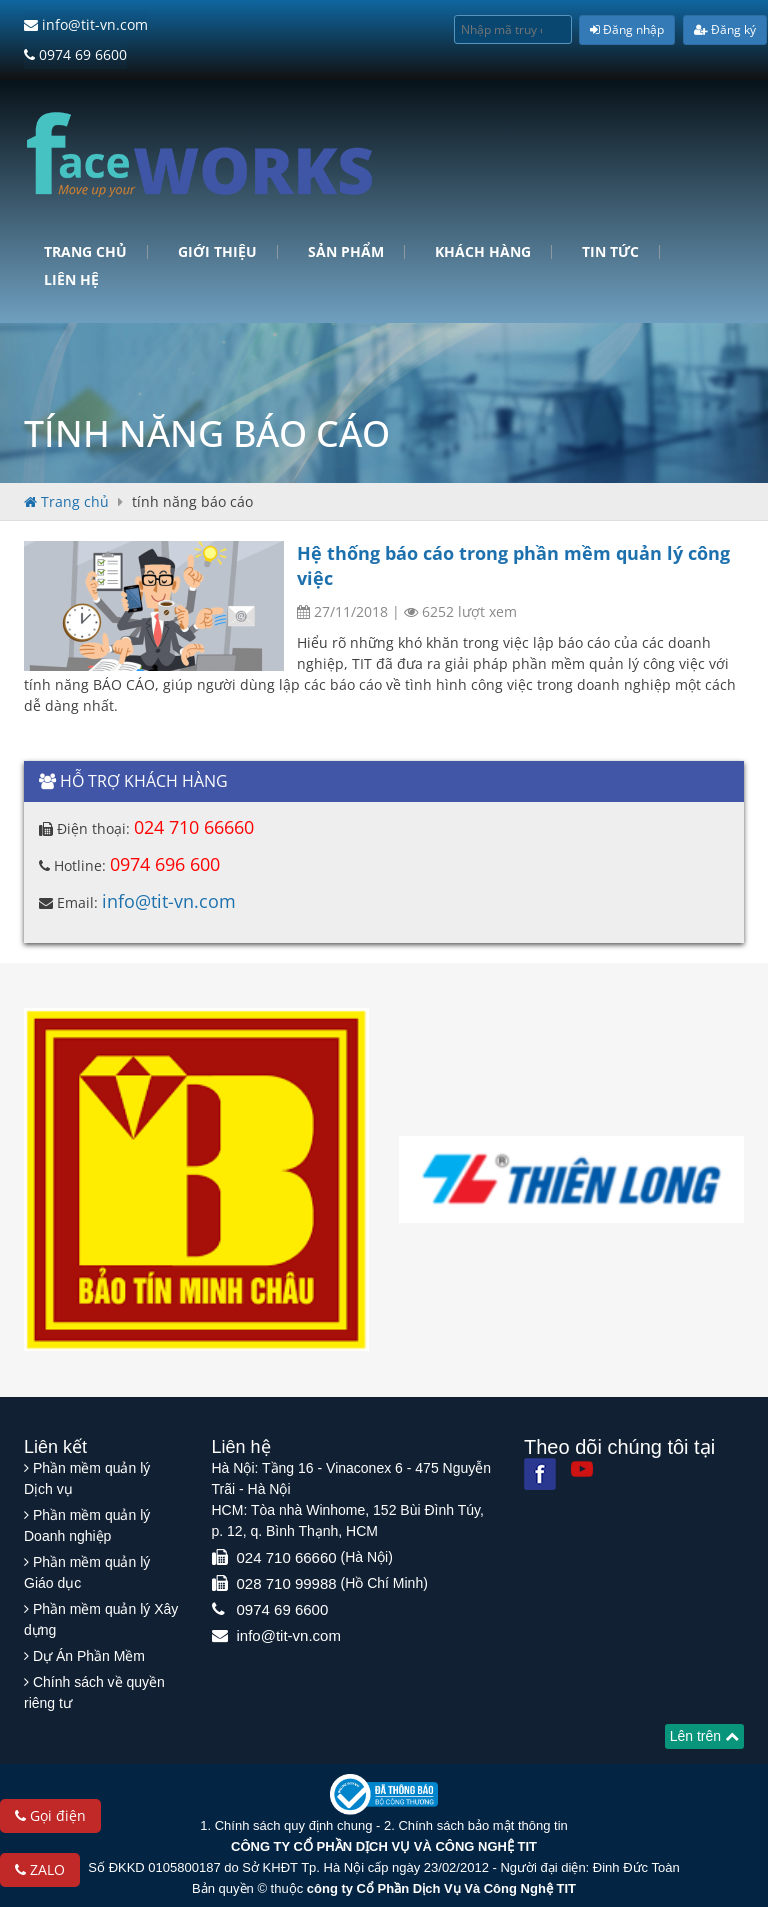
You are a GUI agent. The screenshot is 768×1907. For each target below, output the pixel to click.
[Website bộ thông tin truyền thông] (384, 1791)
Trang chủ (85, 250)
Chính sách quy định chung (294, 1823)
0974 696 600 (165, 862)
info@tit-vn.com (86, 24)
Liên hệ (71, 278)
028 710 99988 (287, 1581)
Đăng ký (725, 29)
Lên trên (704, 1734)
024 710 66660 (194, 825)
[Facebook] (540, 1472)
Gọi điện (50, 1815)
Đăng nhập (627, 29)
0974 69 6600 (75, 53)
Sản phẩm (346, 250)
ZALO (40, 1869)
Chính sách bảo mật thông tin (482, 1823)
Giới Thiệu (217, 250)
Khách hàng (483, 250)
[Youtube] (582, 1467)
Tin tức (610, 250)
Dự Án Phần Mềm (89, 1654)
